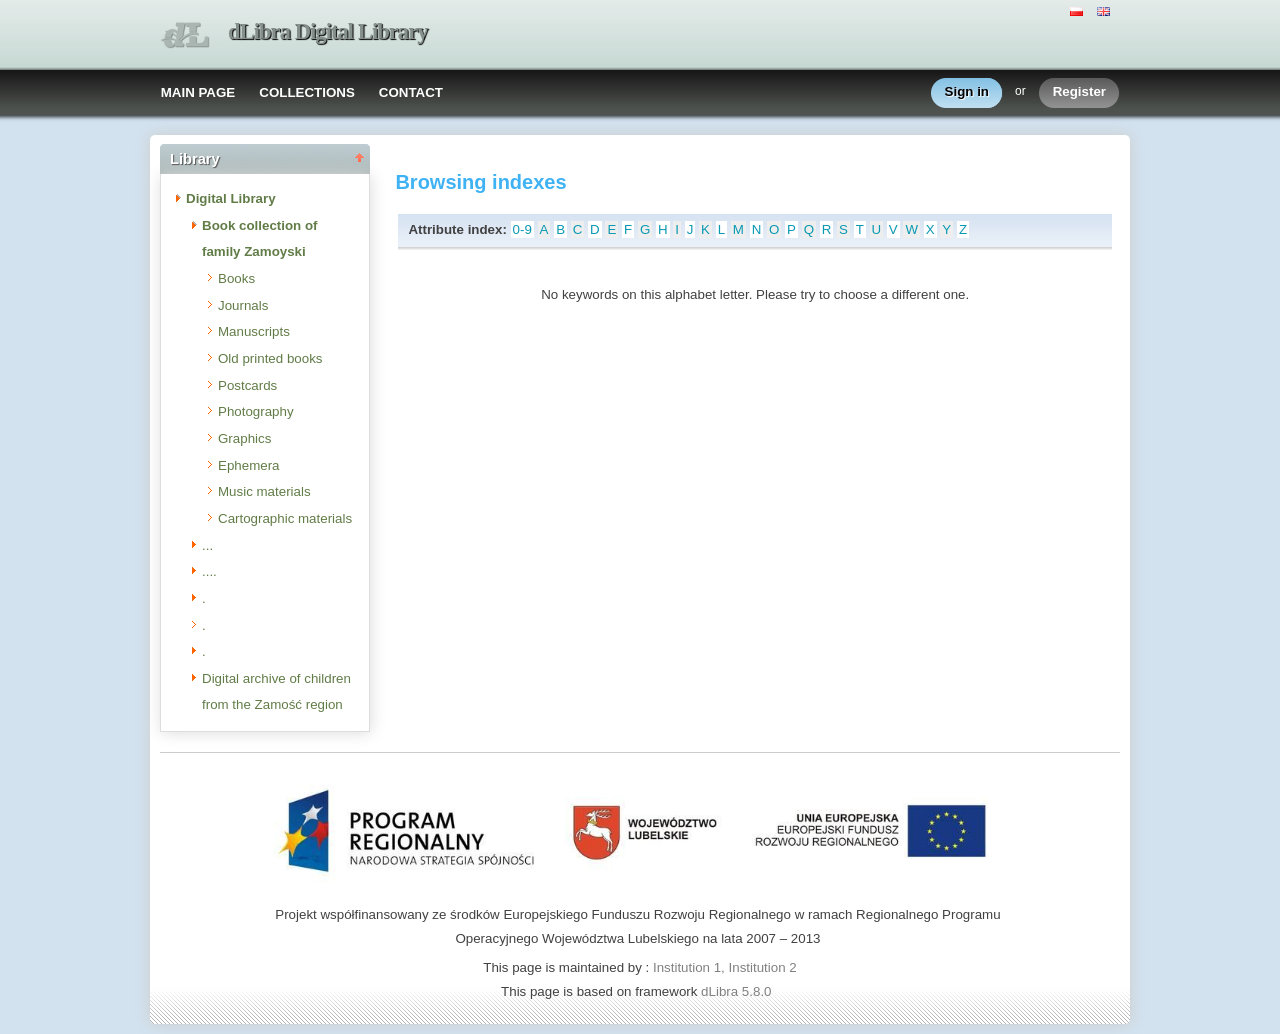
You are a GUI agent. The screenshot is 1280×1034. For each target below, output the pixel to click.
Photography (256, 411)
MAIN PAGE (198, 92)
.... (209, 571)
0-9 (522, 229)
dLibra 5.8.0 (738, 991)
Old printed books (270, 358)
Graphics (244, 438)
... (207, 545)
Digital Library (231, 198)
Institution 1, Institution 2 (725, 967)
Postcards (247, 385)
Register (1079, 92)
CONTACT (411, 92)
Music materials (264, 491)
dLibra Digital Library (328, 31)
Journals (243, 305)
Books (236, 278)
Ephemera (249, 465)
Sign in (967, 92)
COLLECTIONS (307, 92)
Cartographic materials (285, 518)
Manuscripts (254, 331)
